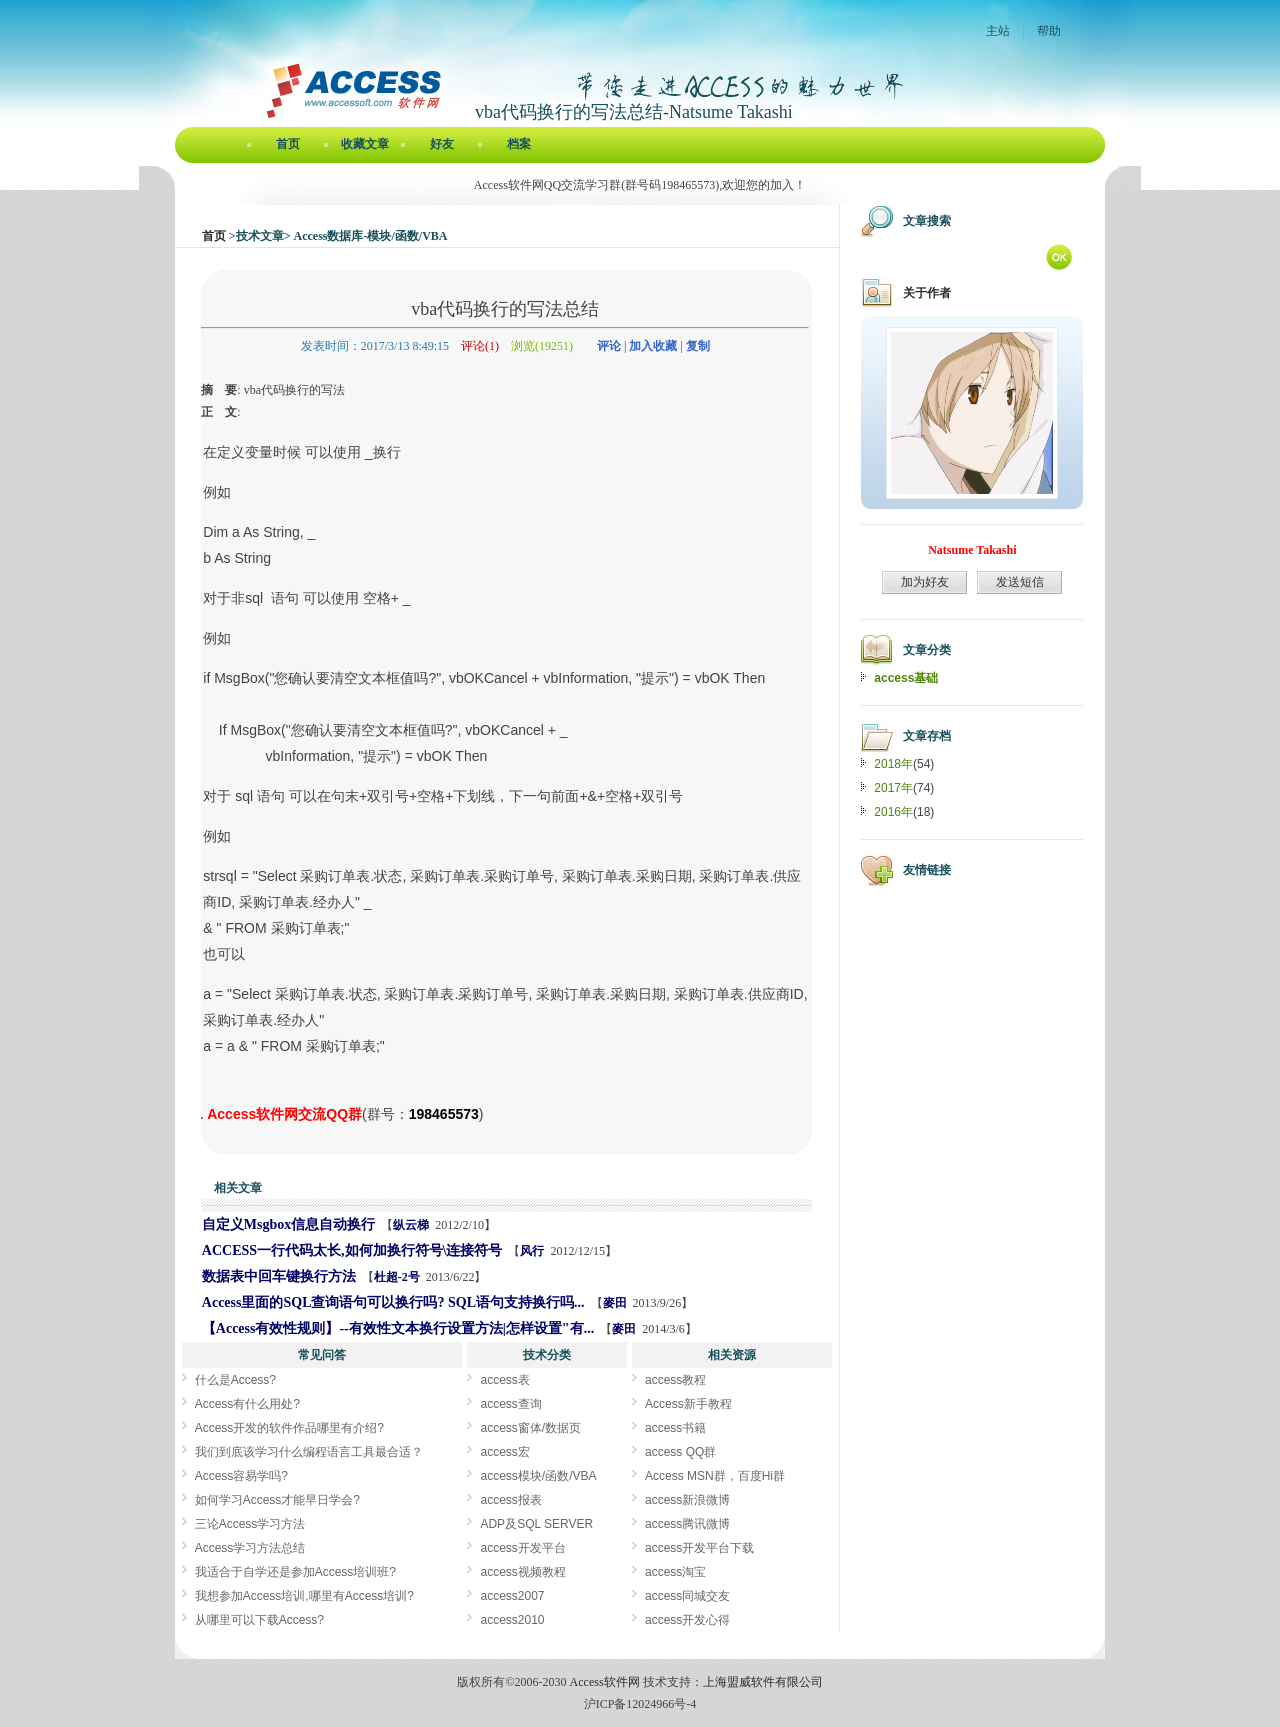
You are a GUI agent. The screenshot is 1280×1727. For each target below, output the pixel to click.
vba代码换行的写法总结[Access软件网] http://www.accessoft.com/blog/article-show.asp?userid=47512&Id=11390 (202, 1118)
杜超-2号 (397, 1277)
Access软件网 (605, 1682)
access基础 (906, 678)
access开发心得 (687, 1620)
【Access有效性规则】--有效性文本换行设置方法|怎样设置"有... (398, 1328)
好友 (442, 144)
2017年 (893, 788)
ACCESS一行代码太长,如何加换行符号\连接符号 (352, 1250)
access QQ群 (680, 1452)
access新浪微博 (687, 1500)
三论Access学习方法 (250, 1524)
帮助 (1049, 31)
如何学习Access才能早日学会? (277, 1500)
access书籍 (675, 1428)
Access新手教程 (688, 1404)
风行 (532, 1251)
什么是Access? (235, 1380)
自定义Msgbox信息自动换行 (288, 1224)
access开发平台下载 (699, 1548)
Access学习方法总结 (250, 1548)
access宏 (504, 1452)
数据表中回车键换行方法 (279, 1276)
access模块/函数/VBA (538, 1476)
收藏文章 (365, 144)
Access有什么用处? (247, 1404)
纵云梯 (411, 1225)
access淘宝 (675, 1572)
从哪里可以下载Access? (259, 1620)
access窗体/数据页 (530, 1428)
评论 (609, 346)
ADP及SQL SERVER (536, 1524)
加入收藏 (653, 346)
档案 (519, 144)
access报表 (510, 1500)
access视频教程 (522, 1572)
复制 (698, 346)
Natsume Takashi (972, 550)
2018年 (893, 764)
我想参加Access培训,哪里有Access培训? (304, 1596)
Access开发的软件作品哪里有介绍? (289, 1428)
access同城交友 (687, 1596)
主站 (998, 31)
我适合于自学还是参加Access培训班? (295, 1572)
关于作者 (927, 293)
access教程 (675, 1380)
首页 (288, 144)
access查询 (510, 1404)
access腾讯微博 (687, 1524)
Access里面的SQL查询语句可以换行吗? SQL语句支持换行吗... (393, 1302)
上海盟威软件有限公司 (763, 1682)
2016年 (893, 812)
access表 (504, 1380)
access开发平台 (522, 1548)
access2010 (512, 1620)
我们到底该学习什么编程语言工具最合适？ (309, 1452)
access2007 (512, 1596)
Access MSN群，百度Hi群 (715, 1476)
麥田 (615, 1303)
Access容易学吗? (241, 1476)
